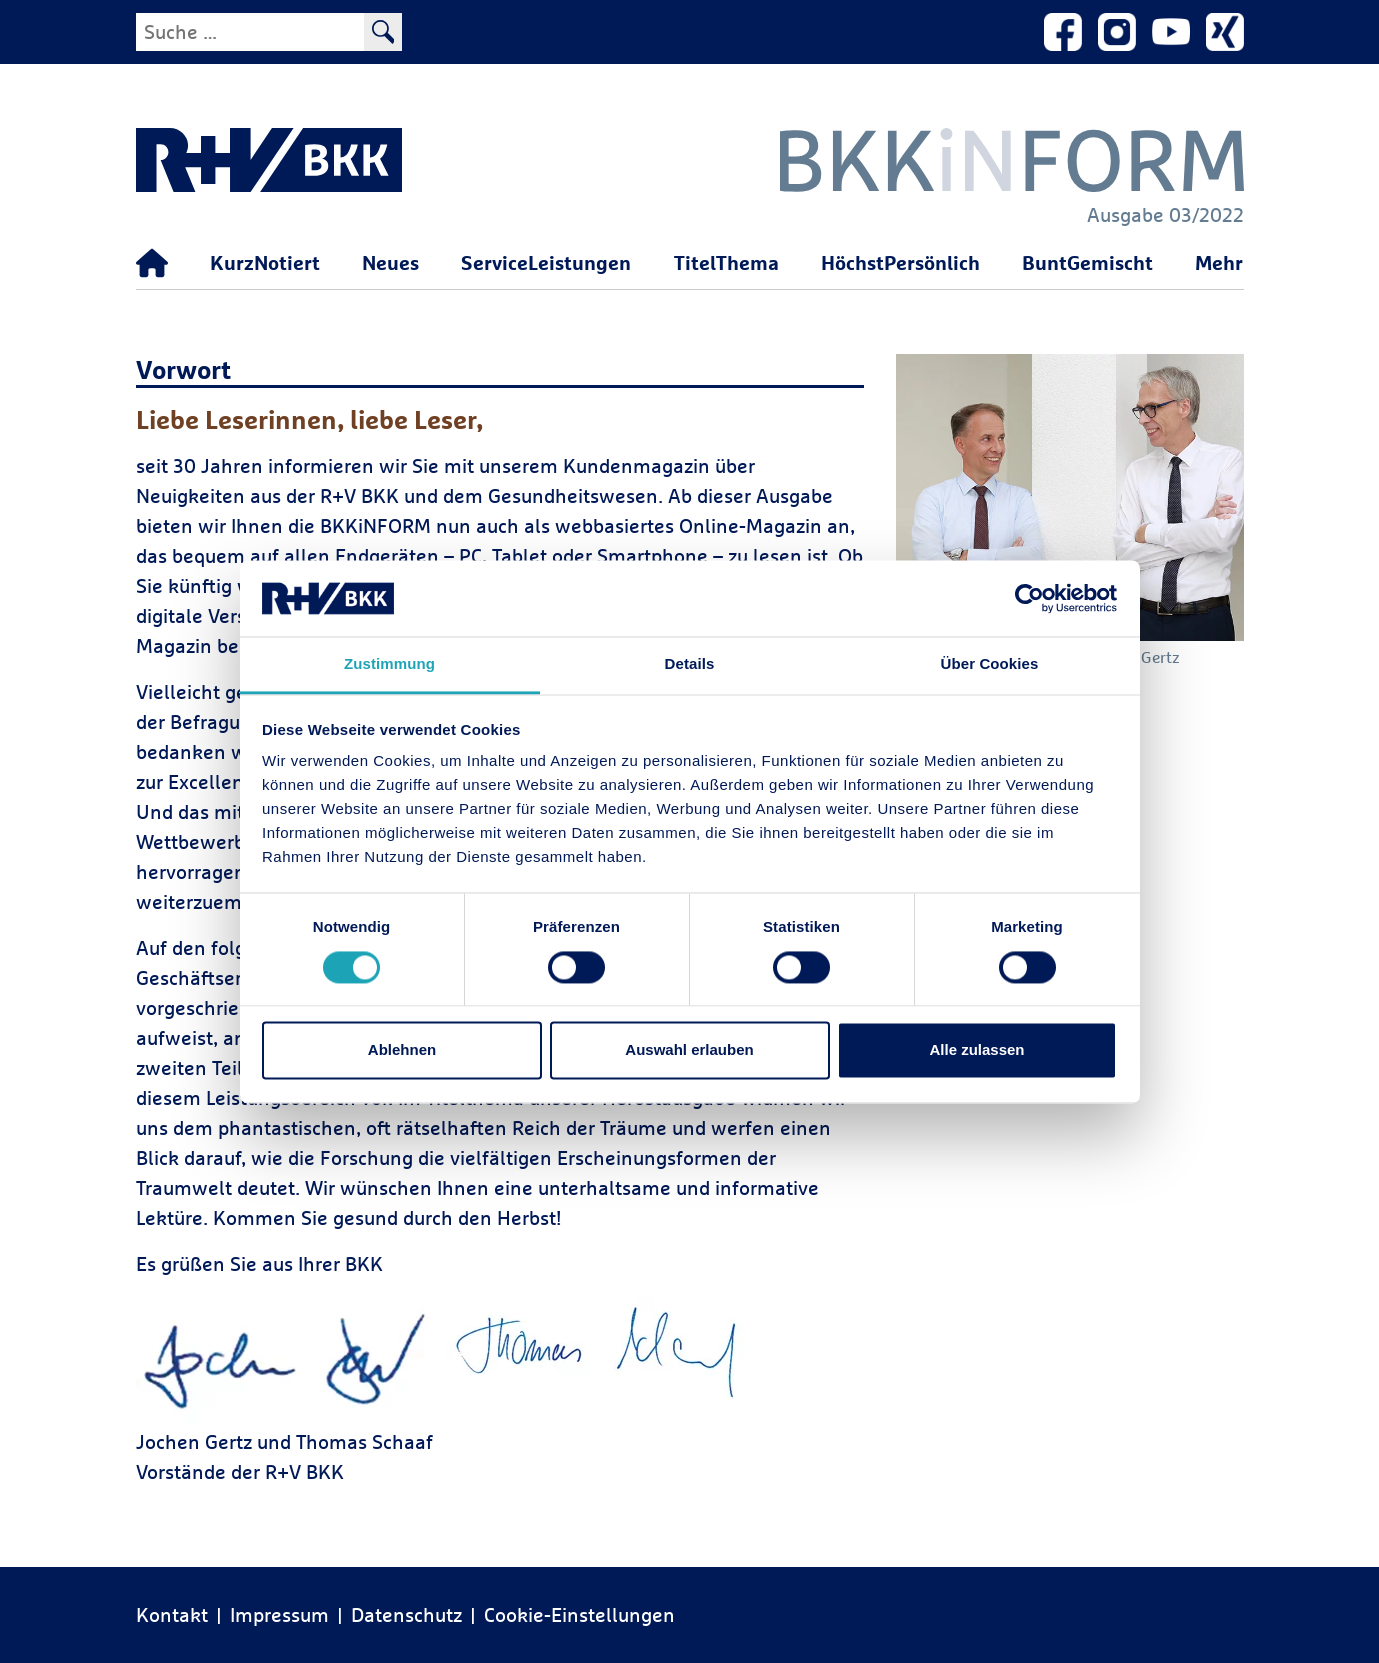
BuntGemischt (1087, 262)
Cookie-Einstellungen (579, 1614)
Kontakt (172, 1614)
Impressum (279, 1614)
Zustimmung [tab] (389, 664)
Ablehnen (402, 1050)
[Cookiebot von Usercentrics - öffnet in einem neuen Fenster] (1029, 598)
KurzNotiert (265, 262)
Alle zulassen (976, 1050)
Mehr (1219, 262)
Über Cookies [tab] (990, 664)
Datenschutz (406, 1614)
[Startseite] (152, 264)
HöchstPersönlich (900, 262)
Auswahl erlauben (689, 1050)
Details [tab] (690, 664)
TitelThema (726, 262)
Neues (390, 262)
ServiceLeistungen (546, 262)
